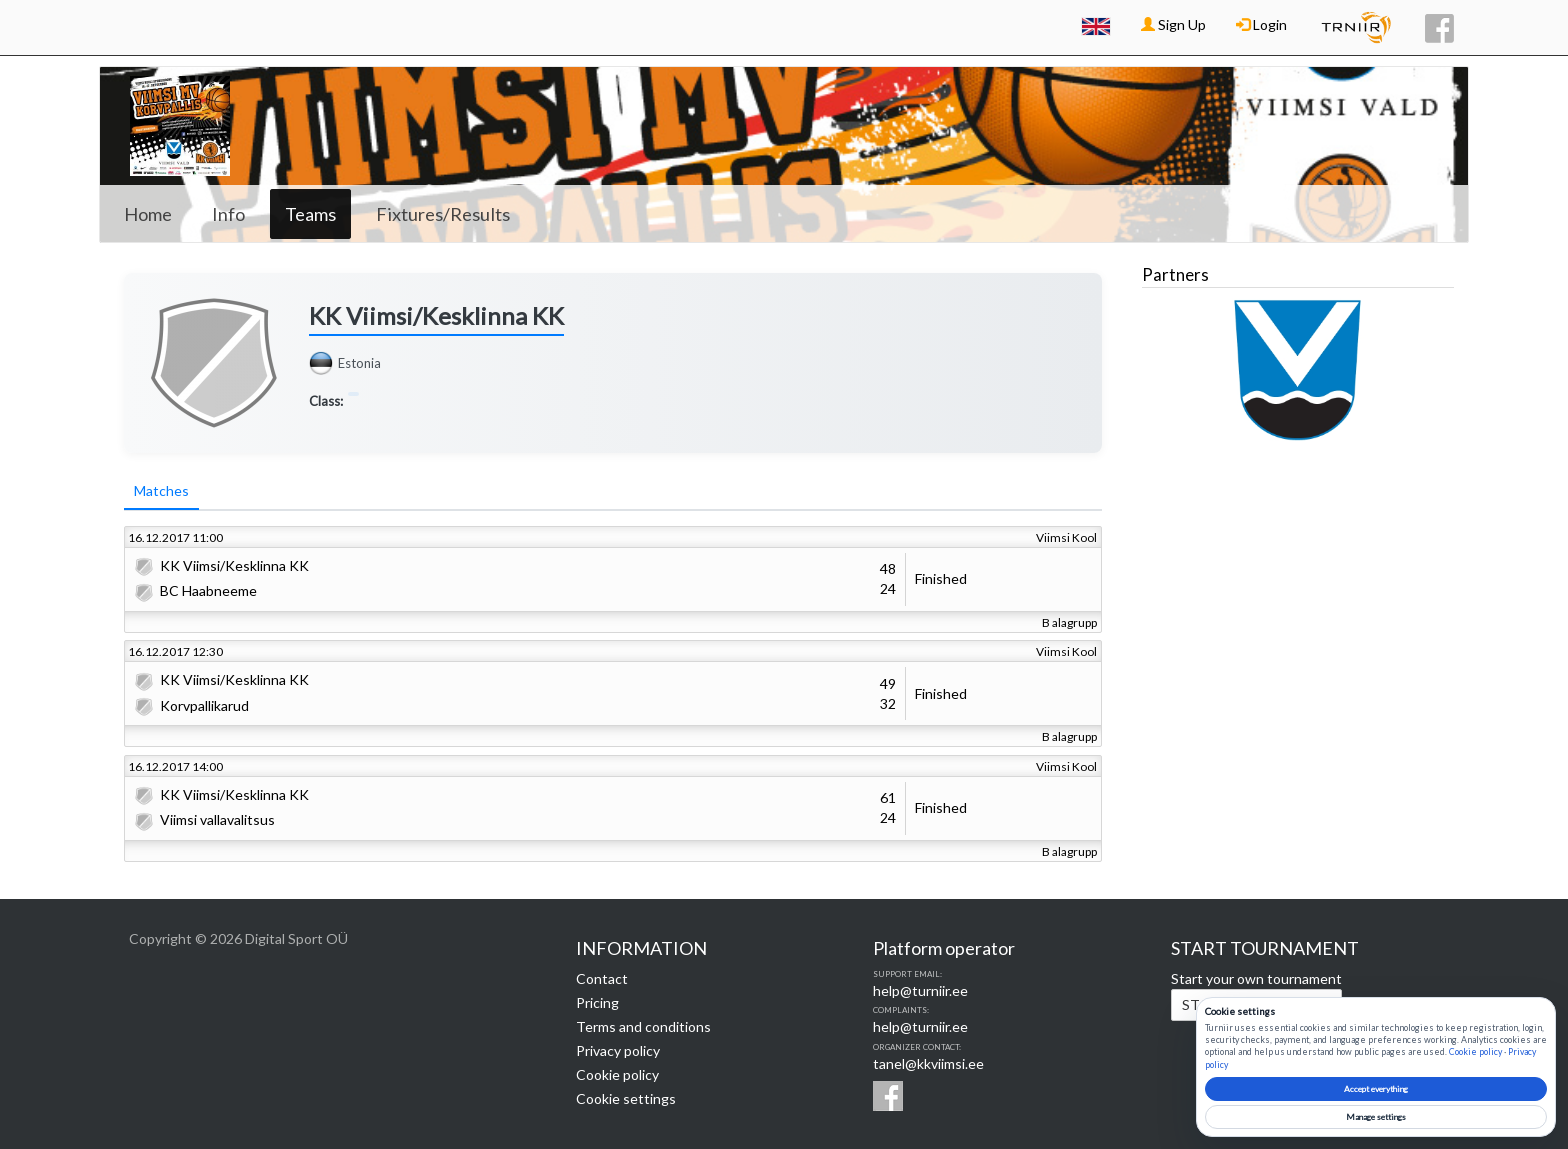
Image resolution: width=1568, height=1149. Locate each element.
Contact (602, 978)
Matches (161, 490)
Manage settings (1376, 1117)
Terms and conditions (643, 1026)
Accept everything (1376, 1089)
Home (148, 214)
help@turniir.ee (920, 990)
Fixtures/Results (443, 214)
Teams (310, 214)
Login (1261, 24)
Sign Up (1173, 24)
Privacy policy (618, 1050)
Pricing (597, 1002)
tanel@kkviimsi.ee (928, 1063)
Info (228, 214)
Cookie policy (617, 1074)
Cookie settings (626, 1098)
